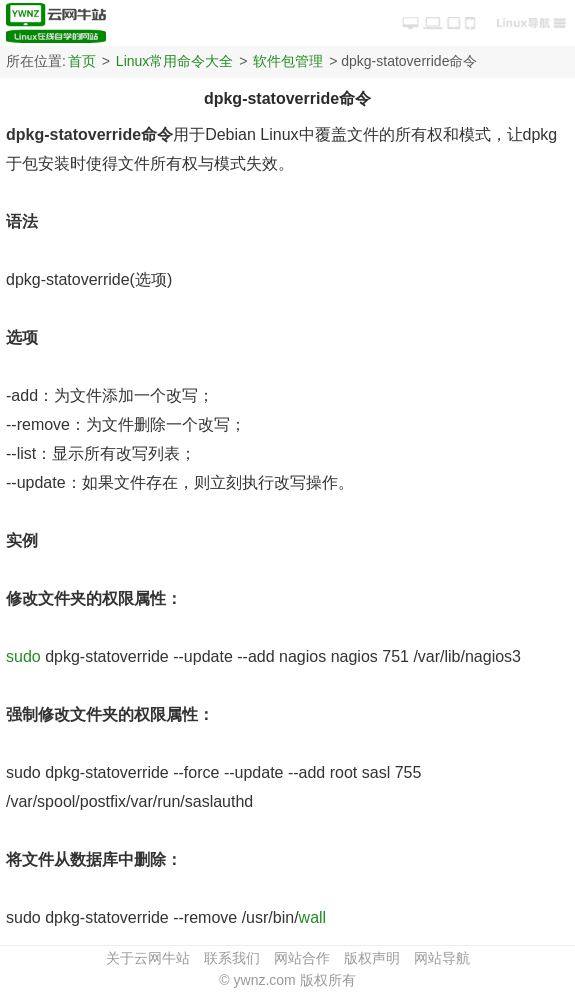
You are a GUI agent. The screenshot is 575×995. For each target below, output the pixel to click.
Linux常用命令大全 (174, 61)
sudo (23, 656)
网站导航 (442, 958)
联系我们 (232, 958)
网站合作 (302, 958)
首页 (82, 61)
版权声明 (372, 958)
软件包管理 (288, 61)
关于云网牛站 (148, 958)
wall (313, 917)
